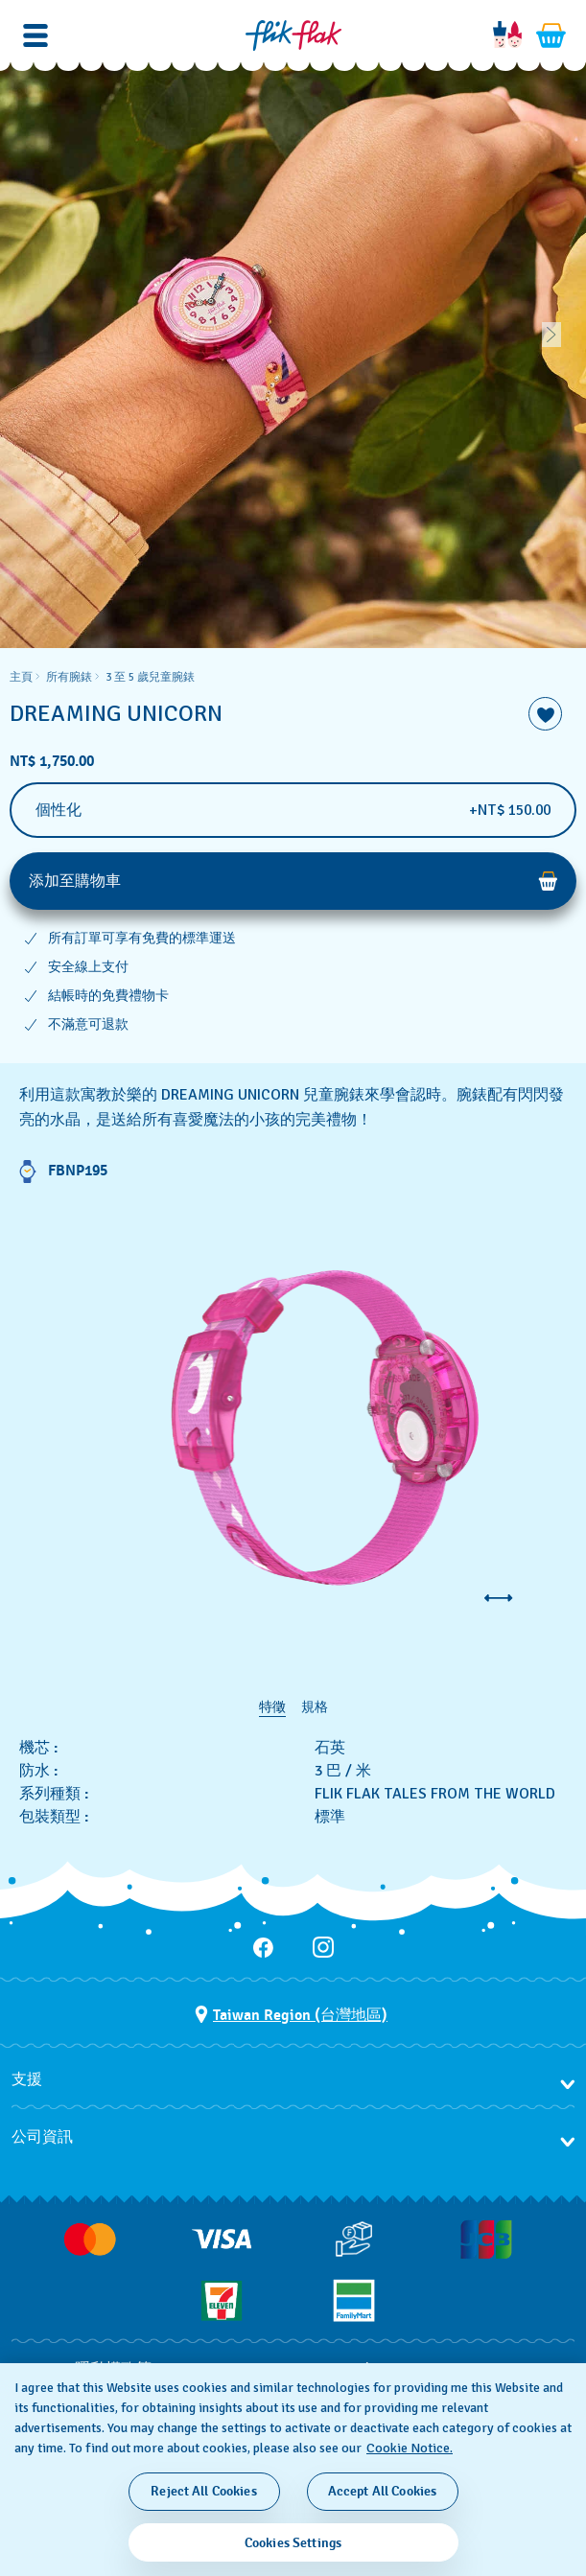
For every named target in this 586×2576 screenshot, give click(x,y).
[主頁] (293, 35)
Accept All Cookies (382, 2491)
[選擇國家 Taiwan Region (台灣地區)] (291, 2014)
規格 (314, 1707)
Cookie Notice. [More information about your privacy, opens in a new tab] (409, 2448)
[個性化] (293, 810)
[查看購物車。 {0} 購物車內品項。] (551, 35)
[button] (35, 35)
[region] (293, 855)
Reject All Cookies (204, 2491)
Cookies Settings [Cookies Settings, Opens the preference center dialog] (293, 2543)
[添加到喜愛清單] (545, 714)
